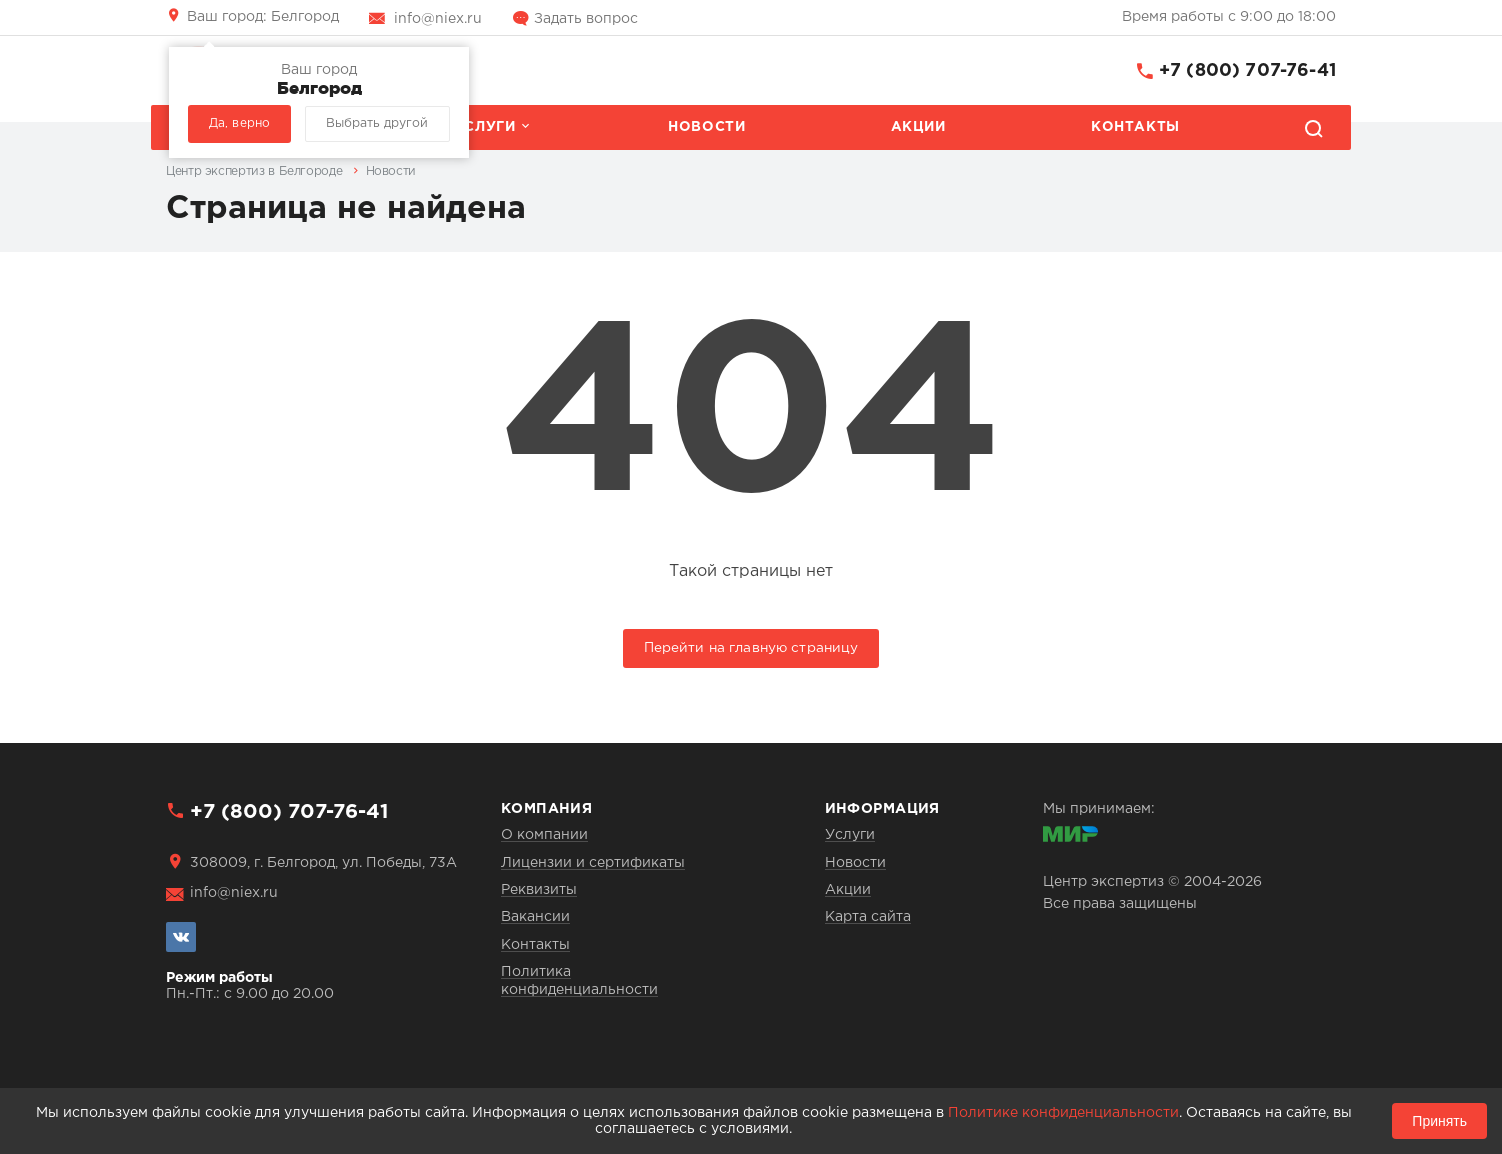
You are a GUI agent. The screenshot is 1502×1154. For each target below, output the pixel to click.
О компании (544, 835)
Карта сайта (868, 917)
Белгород (263, 17)
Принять (1439, 1121)
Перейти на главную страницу (751, 648)
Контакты (1135, 127)
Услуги (485, 127)
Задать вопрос (586, 19)
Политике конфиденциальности (1063, 1113)
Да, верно (239, 123)
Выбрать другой (377, 123)
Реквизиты (539, 890)
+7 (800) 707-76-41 (1247, 71)
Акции (918, 127)
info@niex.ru (438, 19)
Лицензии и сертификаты (593, 863)
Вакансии (535, 917)
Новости (706, 127)
